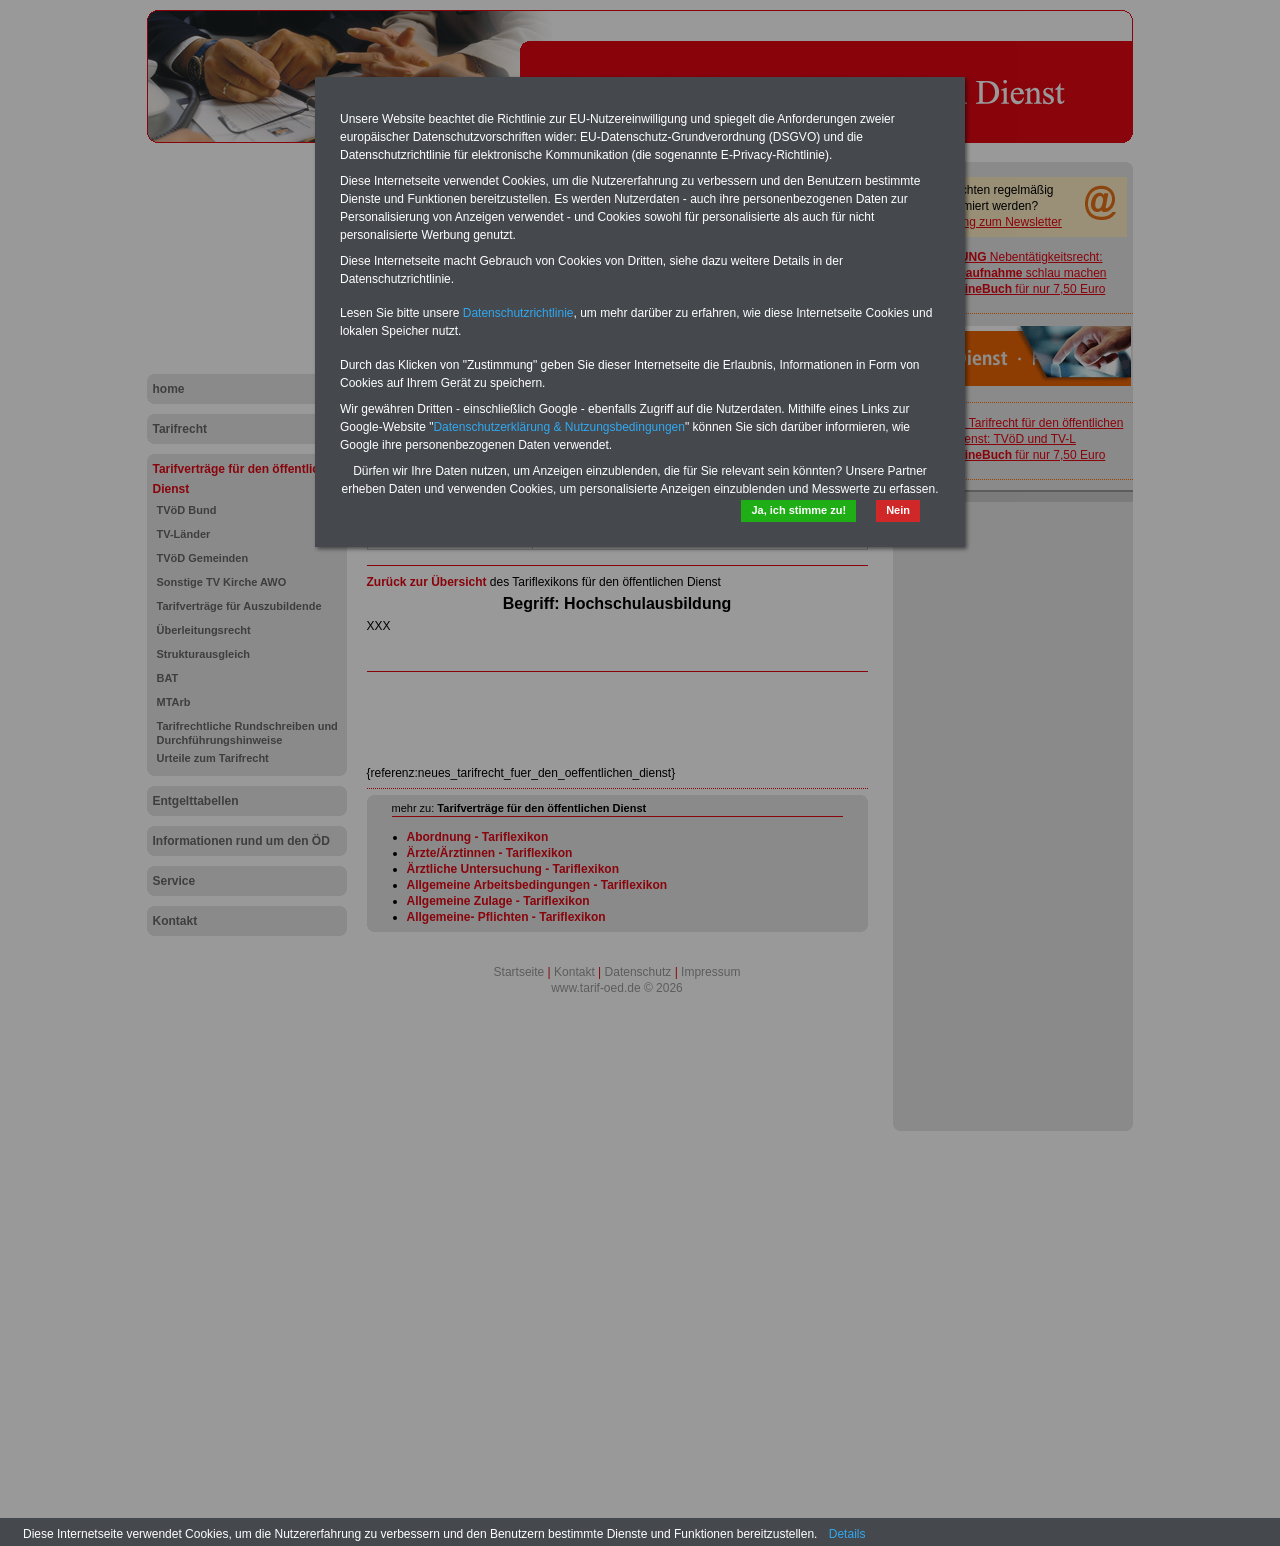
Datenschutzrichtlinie (518, 313)
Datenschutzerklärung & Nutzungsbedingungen (559, 427)
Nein (898, 510)
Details (847, 1534)
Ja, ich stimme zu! (798, 510)
